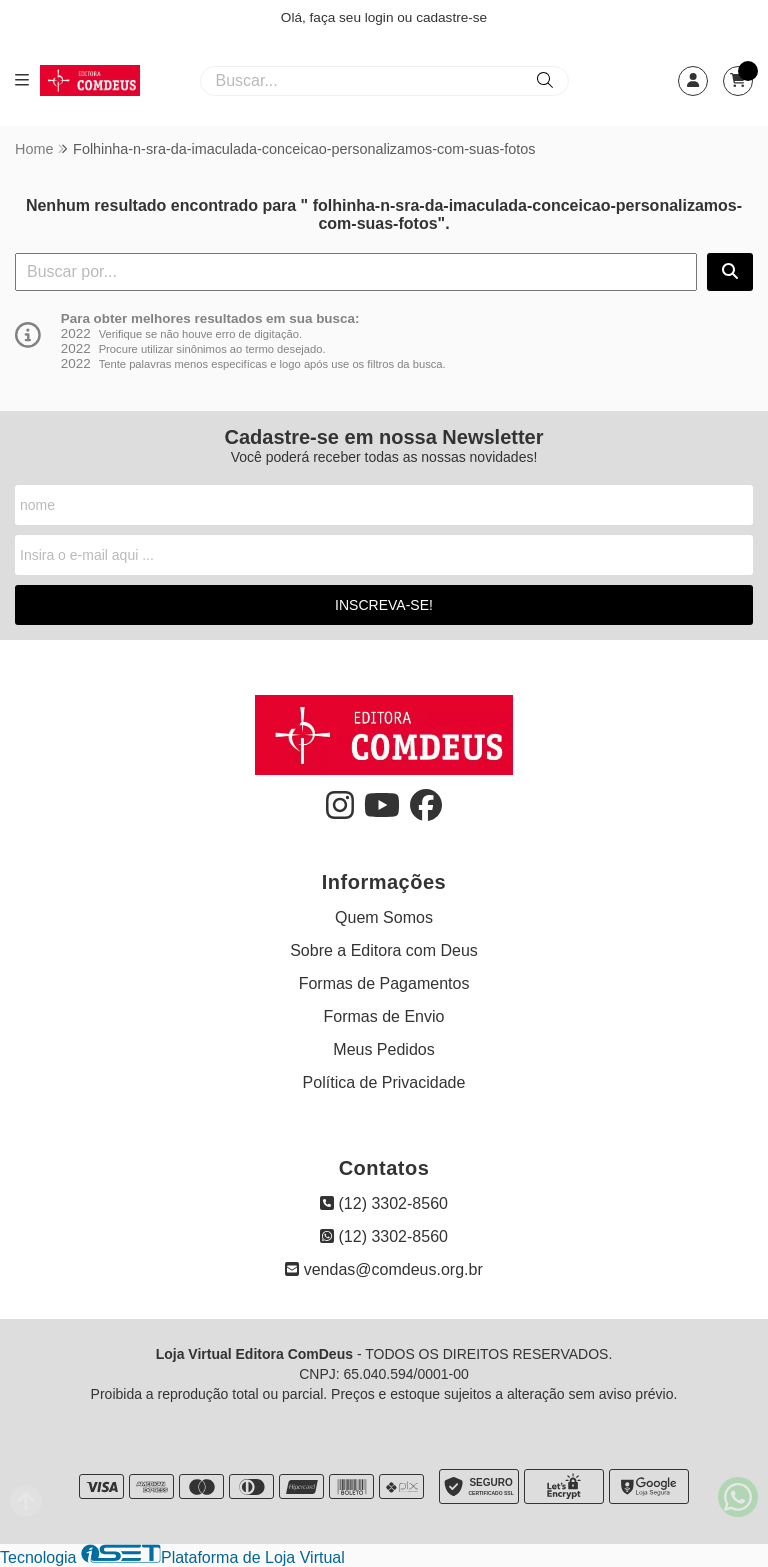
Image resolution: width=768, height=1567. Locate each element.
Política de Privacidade (384, 1082)
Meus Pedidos (383, 1049)
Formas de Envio (384, 1016)
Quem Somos (384, 917)
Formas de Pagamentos (384, 983)
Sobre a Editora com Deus (384, 950)
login (381, 17)
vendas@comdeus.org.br (383, 1269)
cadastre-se (451, 17)
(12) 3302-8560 (384, 1203)
